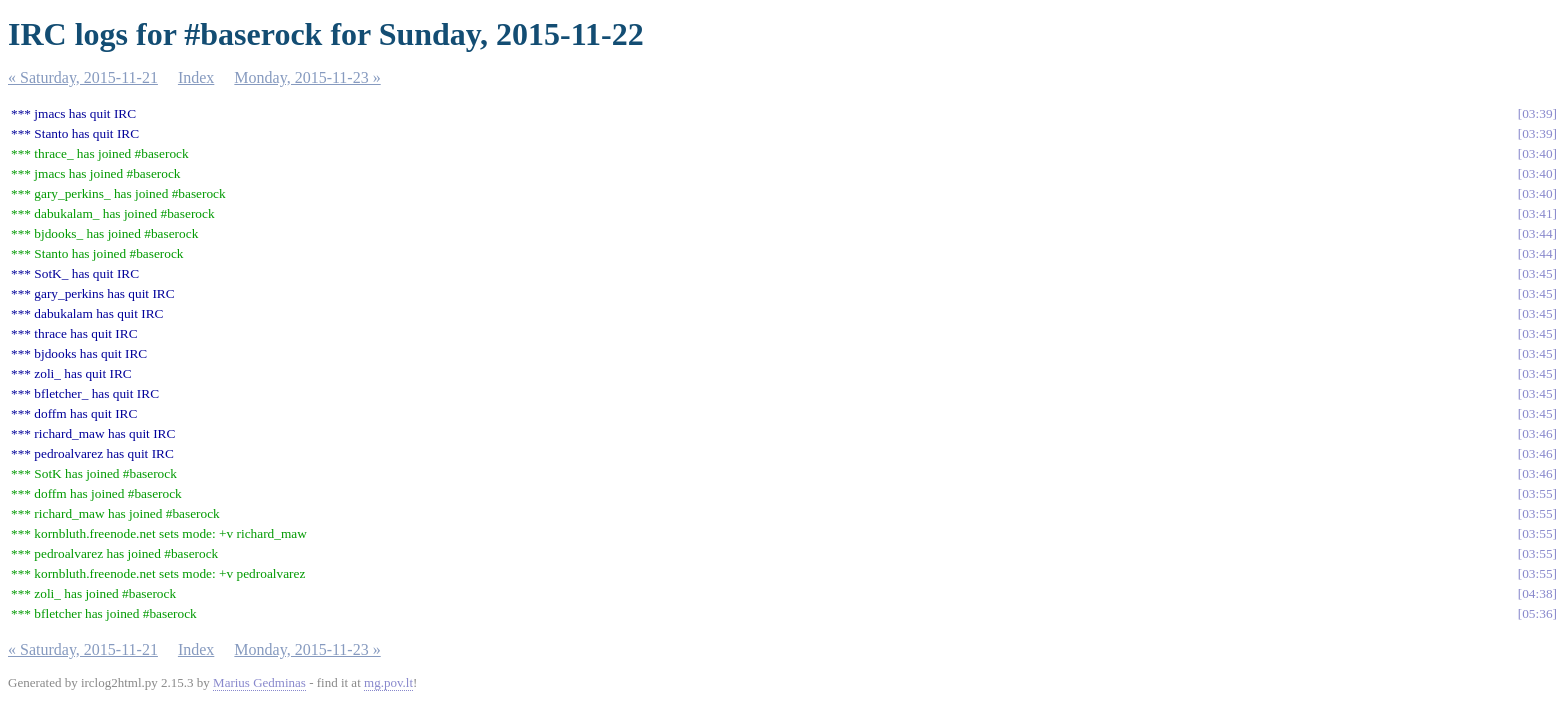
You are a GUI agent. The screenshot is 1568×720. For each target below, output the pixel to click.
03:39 (1537, 113)
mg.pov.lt (388, 682)
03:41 (1537, 213)
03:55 (1537, 493)
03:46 (1537, 433)
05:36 (1537, 613)
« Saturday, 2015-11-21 (83, 77)
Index (196, 77)
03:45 (1537, 273)
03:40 (1537, 153)
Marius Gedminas (259, 682)
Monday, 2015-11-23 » (307, 77)
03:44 (1537, 233)
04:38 (1537, 593)
